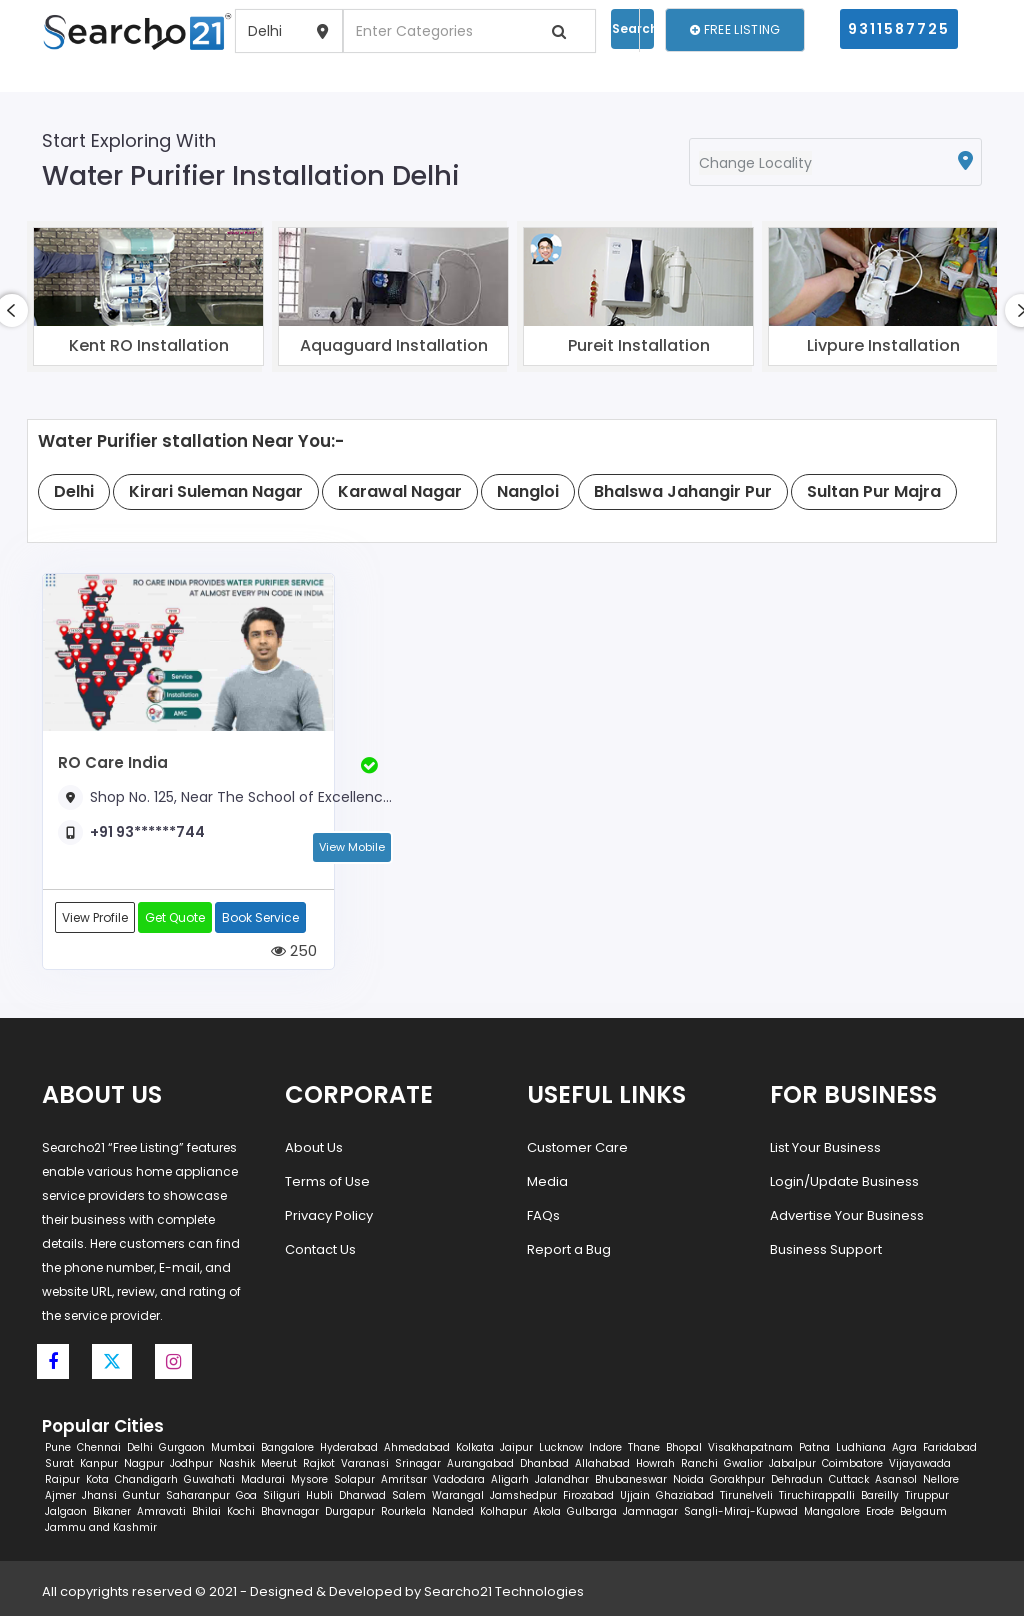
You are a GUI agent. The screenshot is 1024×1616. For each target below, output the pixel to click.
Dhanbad (544, 1463)
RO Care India (113, 762)
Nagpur (144, 1463)
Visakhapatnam (750, 1447)
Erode (880, 1511)
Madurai (263, 1479)
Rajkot (319, 1463)
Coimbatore (852, 1463)
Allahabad (602, 1463)
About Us (314, 1147)
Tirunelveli (746, 1495)
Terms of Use (327, 1181)
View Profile (95, 917)
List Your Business (825, 1147)
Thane (644, 1447)
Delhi (140, 1447)
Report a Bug (569, 1249)
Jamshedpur (523, 1495)
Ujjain (635, 1495)
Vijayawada (920, 1463)
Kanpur (99, 1463)
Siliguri (281, 1495)
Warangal (458, 1495)
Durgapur (350, 1511)
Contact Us (320, 1249)
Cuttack (849, 1479)
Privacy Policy (329, 1215)
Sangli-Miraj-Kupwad (741, 1511)
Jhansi (99, 1495)
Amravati (161, 1511)
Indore (605, 1447)
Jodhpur (191, 1463)
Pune (58, 1447)
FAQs (543, 1215)
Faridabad (950, 1447)
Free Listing (735, 29)
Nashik (237, 1463)
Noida (688, 1479)
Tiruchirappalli (817, 1495)
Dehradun (797, 1479)
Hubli (319, 1495)
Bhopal (684, 1447)
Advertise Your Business (847, 1215)
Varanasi (365, 1463)
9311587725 (899, 29)
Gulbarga (592, 1511)
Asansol (896, 1479)
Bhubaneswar (631, 1479)
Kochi (241, 1511)
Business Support (826, 1249)
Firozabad (588, 1495)
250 (294, 950)
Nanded (453, 1511)
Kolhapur (503, 1511)
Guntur (141, 1495)
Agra (904, 1447)
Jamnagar (650, 1511)
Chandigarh (146, 1479)
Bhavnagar (290, 1511)
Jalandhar (562, 1479)
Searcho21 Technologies (504, 1591)
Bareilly (880, 1495)
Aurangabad (480, 1463)
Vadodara (459, 1479)
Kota (97, 1479)
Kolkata (475, 1447)
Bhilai (206, 1511)
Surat (59, 1463)
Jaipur (516, 1447)
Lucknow (561, 1447)
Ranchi (699, 1463)
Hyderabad (349, 1447)
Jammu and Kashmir (101, 1527)
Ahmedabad (417, 1447)
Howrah (655, 1463)
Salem (409, 1495)
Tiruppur (927, 1495)
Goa (246, 1495)
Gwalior (743, 1463)
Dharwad (362, 1495)
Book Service (260, 917)
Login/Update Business (844, 1181)
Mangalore (832, 1511)
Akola (547, 1511)
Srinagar (418, 1463)
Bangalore (287, 1447)
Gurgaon (182, 1447)
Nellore (941, 1479)
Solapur (354, 1479)
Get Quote (175, 917)
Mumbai (233, 1447)
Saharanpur (198, 1495)
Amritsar (404, 1479)
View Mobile (352, 847)
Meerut (279, 1463)
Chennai (99, 1447)
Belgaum (923, 1511)
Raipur (62, 1479)
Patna (814, 1447)
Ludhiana (861, 1447)
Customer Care (577, 1147)
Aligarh (510, 1479)
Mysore (309, 1479)
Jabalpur (792, 1463)
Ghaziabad (685, 1495)
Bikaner (112, 1511)
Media (547, 1181)
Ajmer (60, 1495)
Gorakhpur (737, 1479)
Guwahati (209, 1479)
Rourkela (403, 1511)
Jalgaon (66, 1511)
